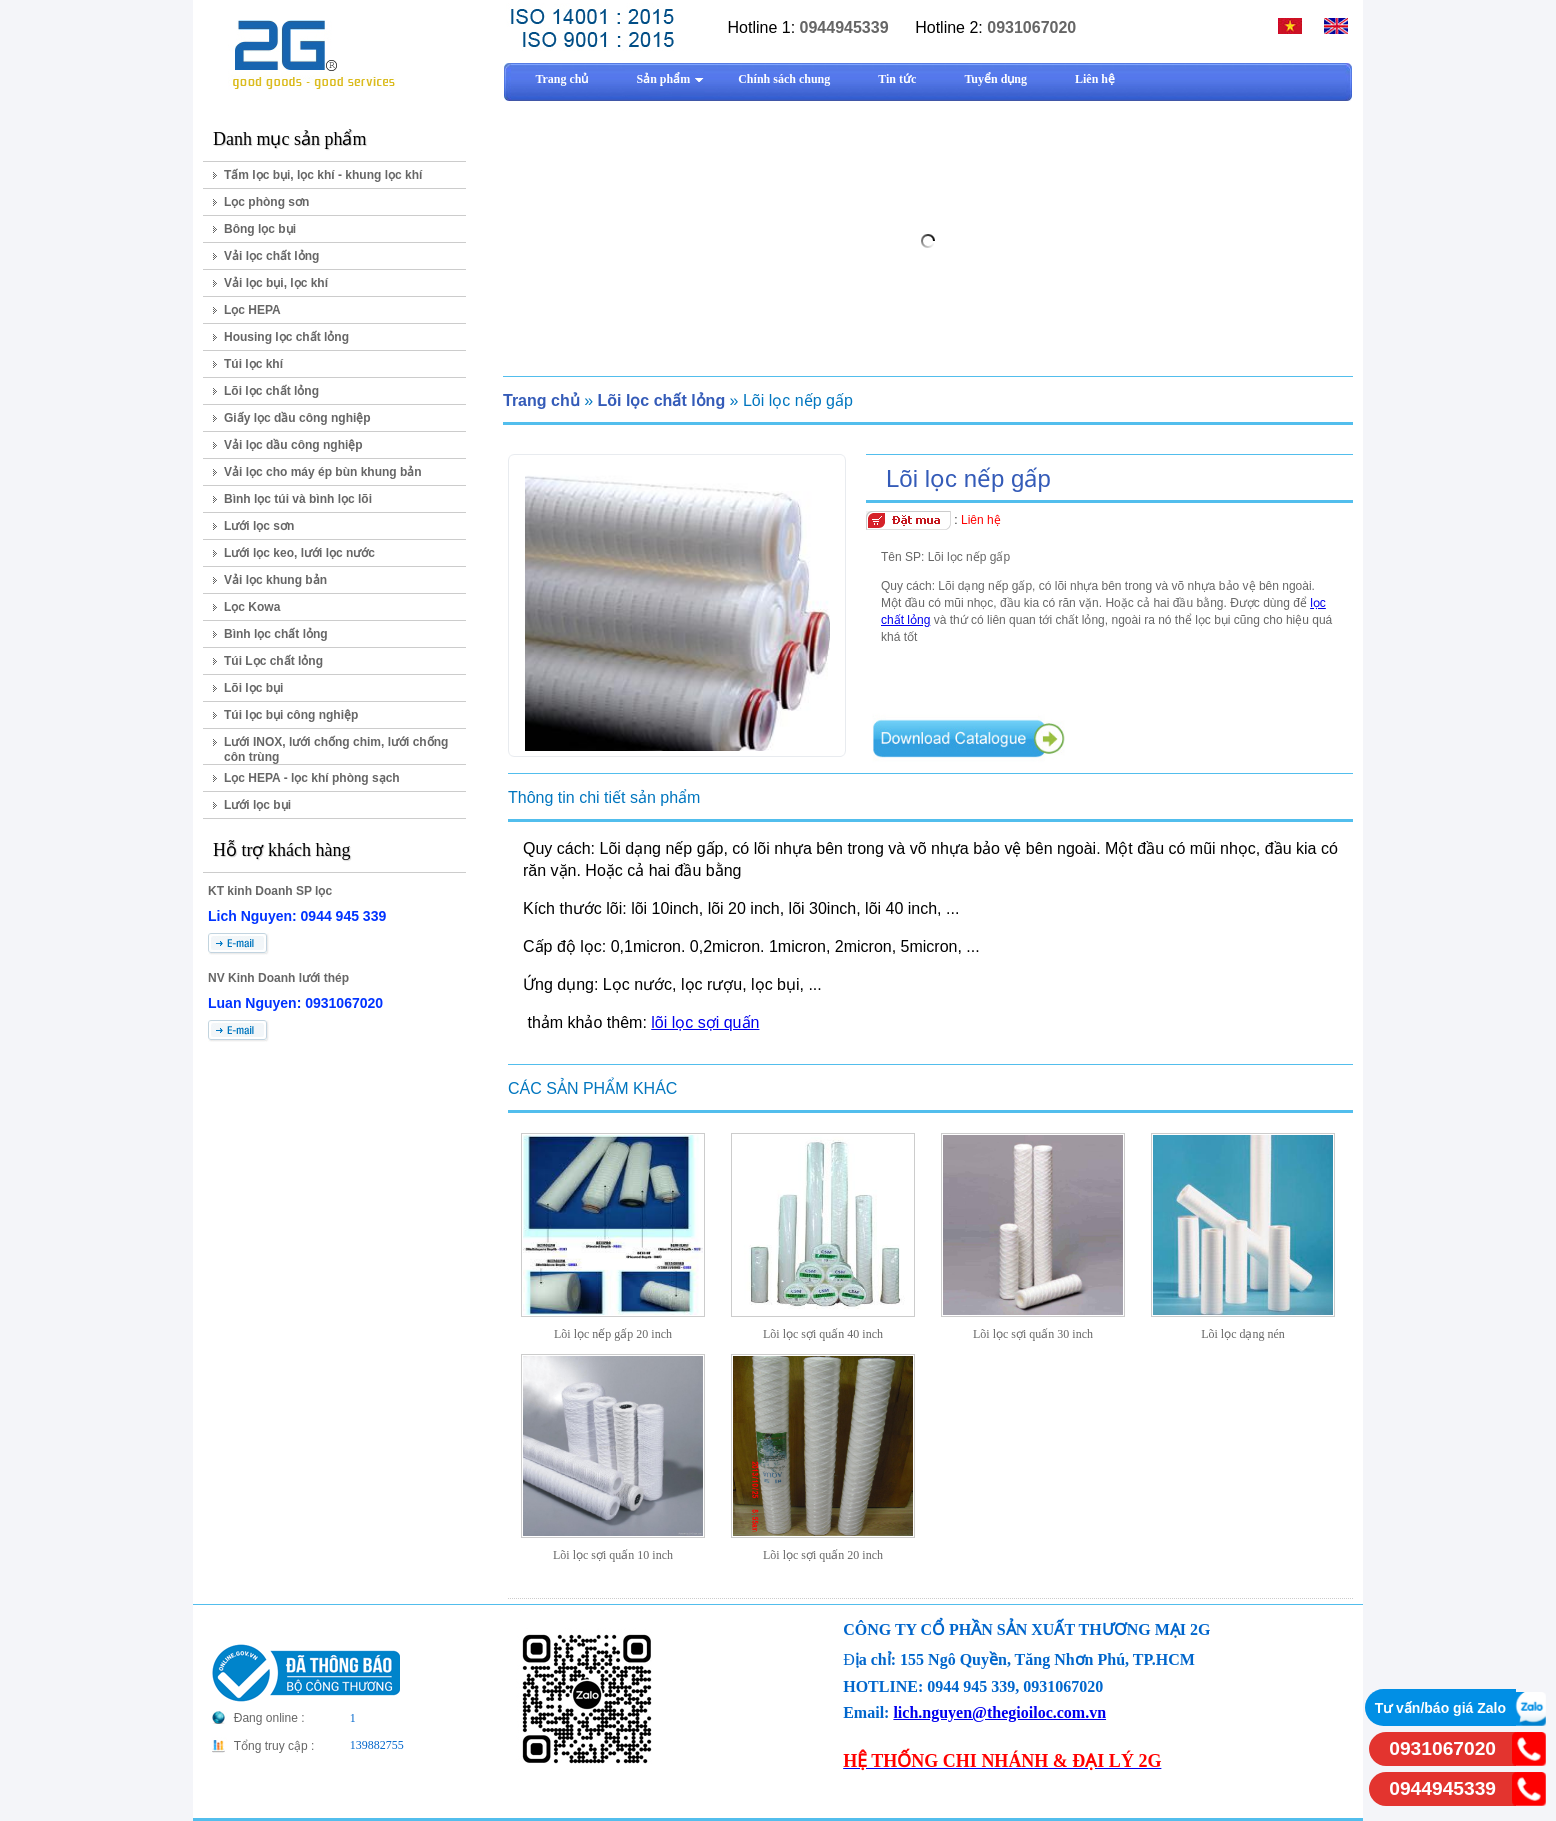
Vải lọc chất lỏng (271, 256)
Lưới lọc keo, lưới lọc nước (299, 553)
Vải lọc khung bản (275, 580)
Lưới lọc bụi (257, 805)
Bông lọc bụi (260, 229)
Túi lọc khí (253, 364)
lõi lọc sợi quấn (705, 1022)
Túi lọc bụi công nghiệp (291, 715)
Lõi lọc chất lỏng (271, 391)
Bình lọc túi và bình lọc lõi (298, 499)
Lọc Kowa (252, 607)
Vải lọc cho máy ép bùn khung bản (323, 472)
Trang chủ (541, 400)
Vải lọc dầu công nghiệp (293, 445)
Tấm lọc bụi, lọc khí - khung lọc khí (323, 175)
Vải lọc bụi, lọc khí (276, 283)
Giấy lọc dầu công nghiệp (297, 418)
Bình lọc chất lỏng (276, 634)
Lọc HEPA (252, 310)
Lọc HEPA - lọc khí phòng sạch (312, 778)
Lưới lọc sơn (259, 526)
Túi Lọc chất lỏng (273, 661)
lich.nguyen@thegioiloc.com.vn (999, 1712)
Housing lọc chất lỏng (286, 337)
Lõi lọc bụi (253, 688)
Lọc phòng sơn (266, 202)
